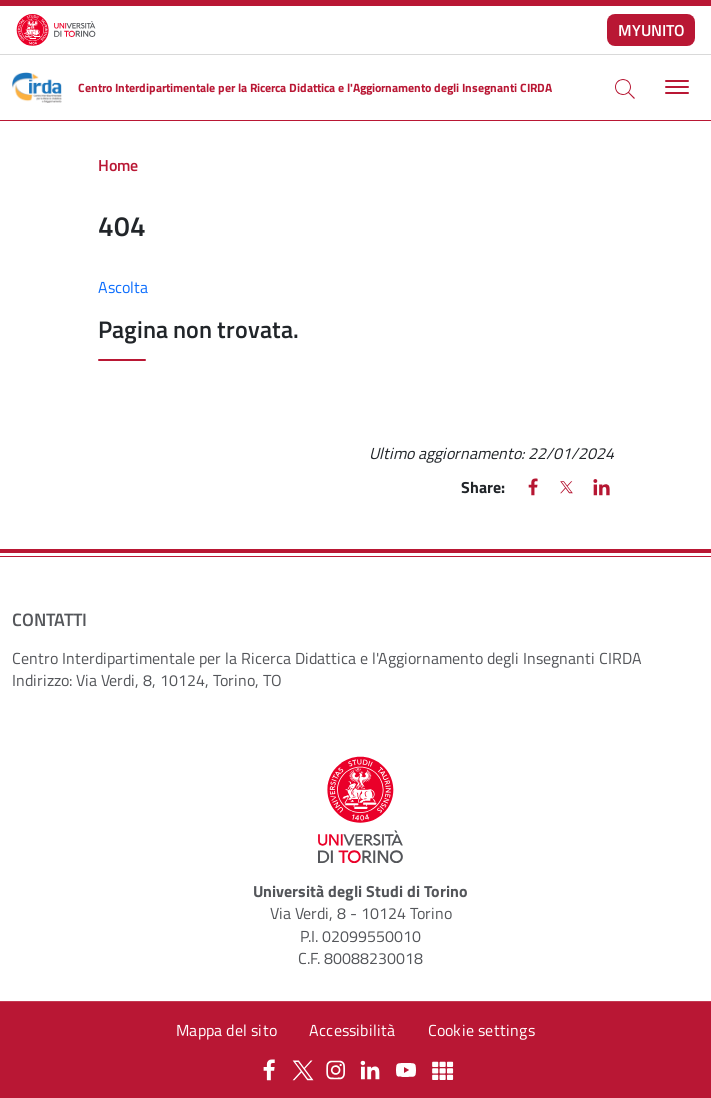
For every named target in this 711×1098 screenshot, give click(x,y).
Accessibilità (352, 1030)
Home (118, 165)
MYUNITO (651, 30)
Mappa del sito (226, 1030)
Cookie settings (481, 1030)
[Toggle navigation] (674, 87)
